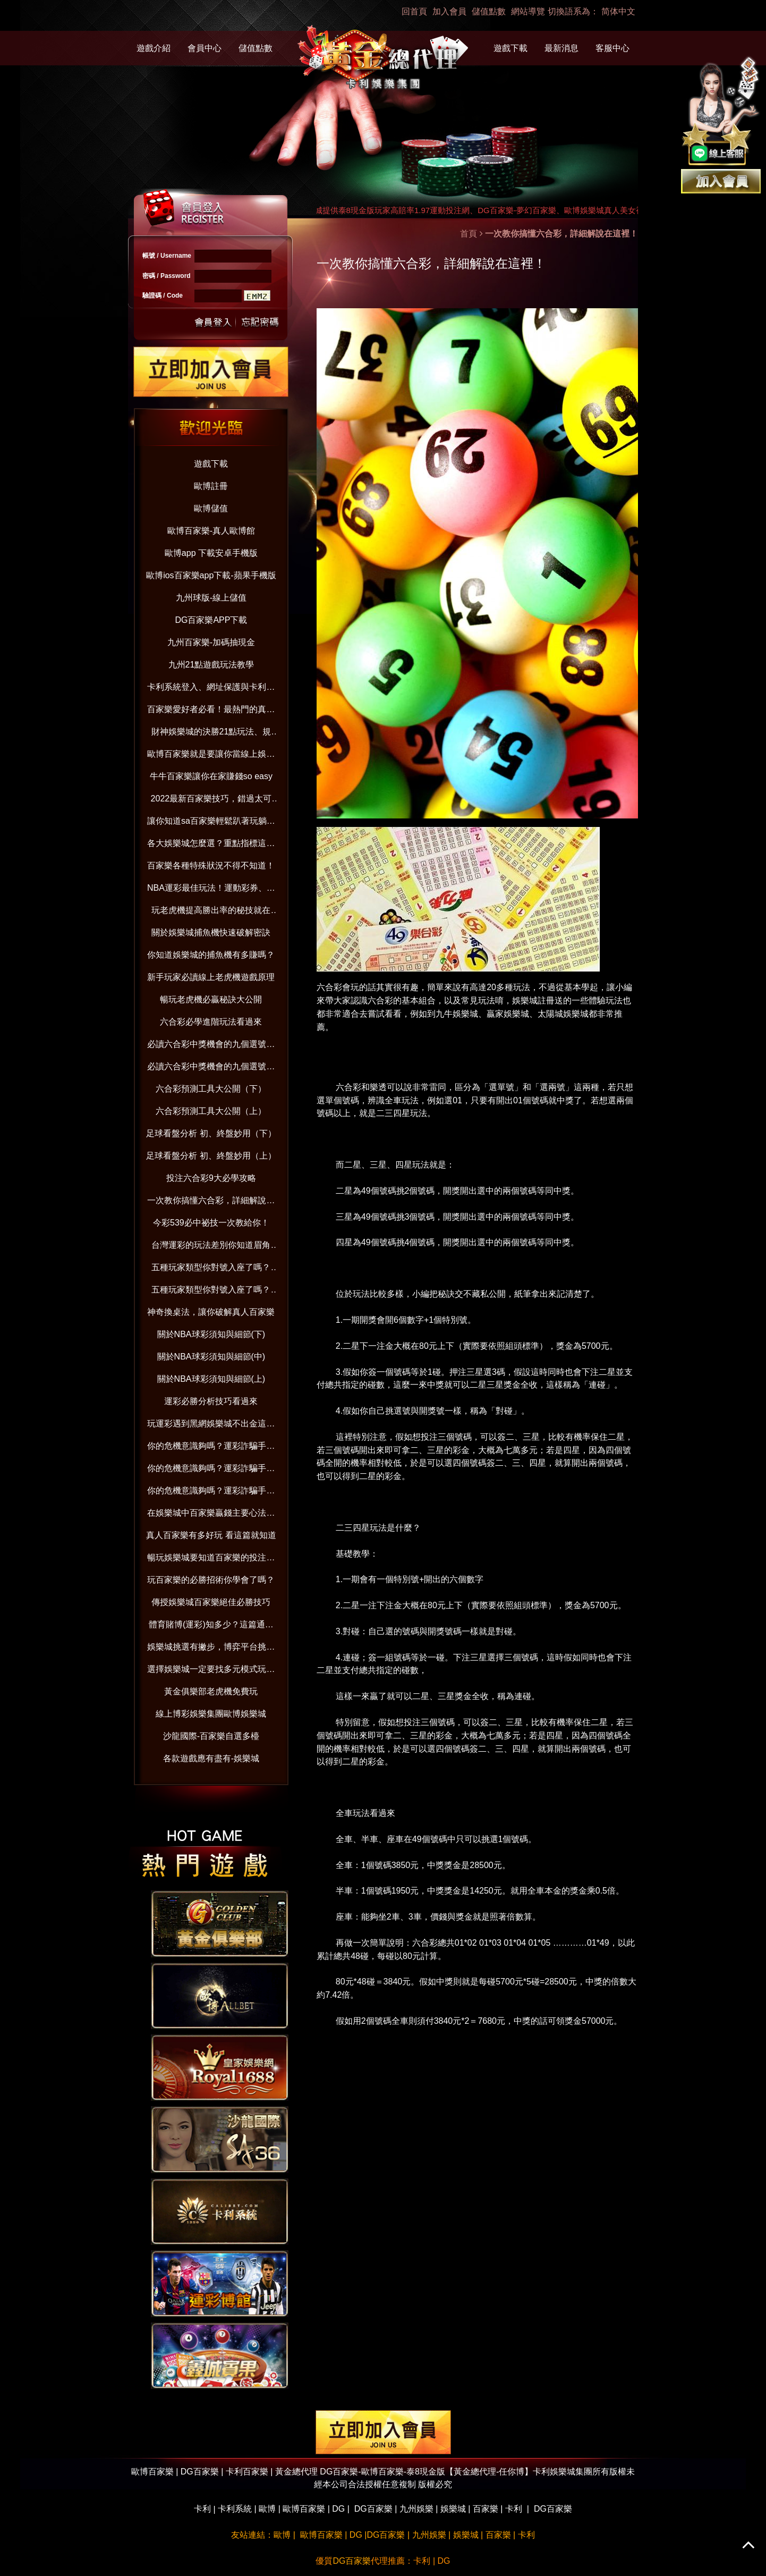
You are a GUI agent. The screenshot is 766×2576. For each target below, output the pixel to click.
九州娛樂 (416, 2508)
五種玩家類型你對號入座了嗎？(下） (210, 1269)
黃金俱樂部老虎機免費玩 (211, 1691)
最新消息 (561, 48)
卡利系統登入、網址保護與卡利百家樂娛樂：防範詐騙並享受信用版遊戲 (211, 689)
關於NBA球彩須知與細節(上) (211, 1378)
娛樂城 (453, 2508)
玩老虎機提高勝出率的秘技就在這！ (210, 912)
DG (338, 2508)
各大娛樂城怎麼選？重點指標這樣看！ (211, 845)
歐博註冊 (211, 486)
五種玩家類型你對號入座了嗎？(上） (210, 1291)
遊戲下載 (510, 48)
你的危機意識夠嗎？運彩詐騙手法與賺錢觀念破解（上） (211, 1492)
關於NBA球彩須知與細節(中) (211, 1356)
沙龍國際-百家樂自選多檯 (211, 1736)
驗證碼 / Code (162, 295)
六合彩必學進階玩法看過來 (211, 1021)
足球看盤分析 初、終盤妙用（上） (211, 1155)
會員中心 (205, 48)
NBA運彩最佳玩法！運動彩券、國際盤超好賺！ (211, 890)
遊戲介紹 (154, 48)
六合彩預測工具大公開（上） (211, 1111)
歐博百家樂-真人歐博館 (211, 530)
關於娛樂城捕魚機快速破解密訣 (210, 932)
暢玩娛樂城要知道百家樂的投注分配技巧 (211, 1559)
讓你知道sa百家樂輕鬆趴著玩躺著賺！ (211, 823)
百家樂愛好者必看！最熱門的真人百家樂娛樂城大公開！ (211, 711)
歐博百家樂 (304, 2508)
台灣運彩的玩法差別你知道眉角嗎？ (210, 1247)
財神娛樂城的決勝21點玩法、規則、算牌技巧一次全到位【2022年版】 (211, 733)
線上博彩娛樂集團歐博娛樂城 (211, 1713)
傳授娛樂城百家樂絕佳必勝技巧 (210, 1602)
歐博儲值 (211, 508)
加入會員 (449, 11)
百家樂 (485, 2508)
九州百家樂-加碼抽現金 (211, 642)
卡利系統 (235, 2508)
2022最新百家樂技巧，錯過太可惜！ (211, 800)
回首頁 (414, 11)
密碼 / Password (166, 276)
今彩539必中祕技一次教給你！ (211, 1222)
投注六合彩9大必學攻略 (211, 1178)
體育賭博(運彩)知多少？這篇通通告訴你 (211, 1626)
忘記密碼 (257, 321)
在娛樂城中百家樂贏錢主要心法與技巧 (211, 1515)
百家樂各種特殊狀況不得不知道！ (211, 865)
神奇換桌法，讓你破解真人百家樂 (211, 1311)
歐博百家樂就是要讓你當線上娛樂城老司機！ (211, 756)
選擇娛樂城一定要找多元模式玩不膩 (211, 1671)
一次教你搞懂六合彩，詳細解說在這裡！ (211, 1202)
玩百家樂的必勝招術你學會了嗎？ (211, 1579)
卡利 (202, 2508)
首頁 (468, 233)
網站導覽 (528, 11)
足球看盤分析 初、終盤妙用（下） (211, 1133)
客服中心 (612, 48)
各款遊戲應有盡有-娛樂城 (211, 1758)
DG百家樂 (373, 2508)
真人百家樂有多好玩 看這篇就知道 (211, 1535)
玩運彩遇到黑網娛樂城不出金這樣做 (211, 1425)
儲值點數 (489, 11)
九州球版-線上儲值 (211, 597)
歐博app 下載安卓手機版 (211, 553)
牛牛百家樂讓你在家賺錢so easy (211, 776)
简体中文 (618, 11)
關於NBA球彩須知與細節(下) (211, 1334)
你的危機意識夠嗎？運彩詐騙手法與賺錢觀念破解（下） (211, 1448)
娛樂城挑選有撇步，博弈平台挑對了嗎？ (211, 1649)
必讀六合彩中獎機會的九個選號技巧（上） (211, 1068)
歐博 (267, 2508)
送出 (213, 321)
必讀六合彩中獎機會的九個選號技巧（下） (211, 1046)
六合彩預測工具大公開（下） (211, 1088)
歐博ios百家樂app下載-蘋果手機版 (211, 575)
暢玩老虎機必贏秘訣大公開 (211, 999)
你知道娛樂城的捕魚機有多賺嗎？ (211, 954)
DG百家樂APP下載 (211, 619)
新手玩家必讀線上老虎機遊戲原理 (211, 977)
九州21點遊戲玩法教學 (211, 664)
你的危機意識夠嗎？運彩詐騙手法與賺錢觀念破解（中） (211, 1470)
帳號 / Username (166, 255)
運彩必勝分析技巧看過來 (211, 1401)
